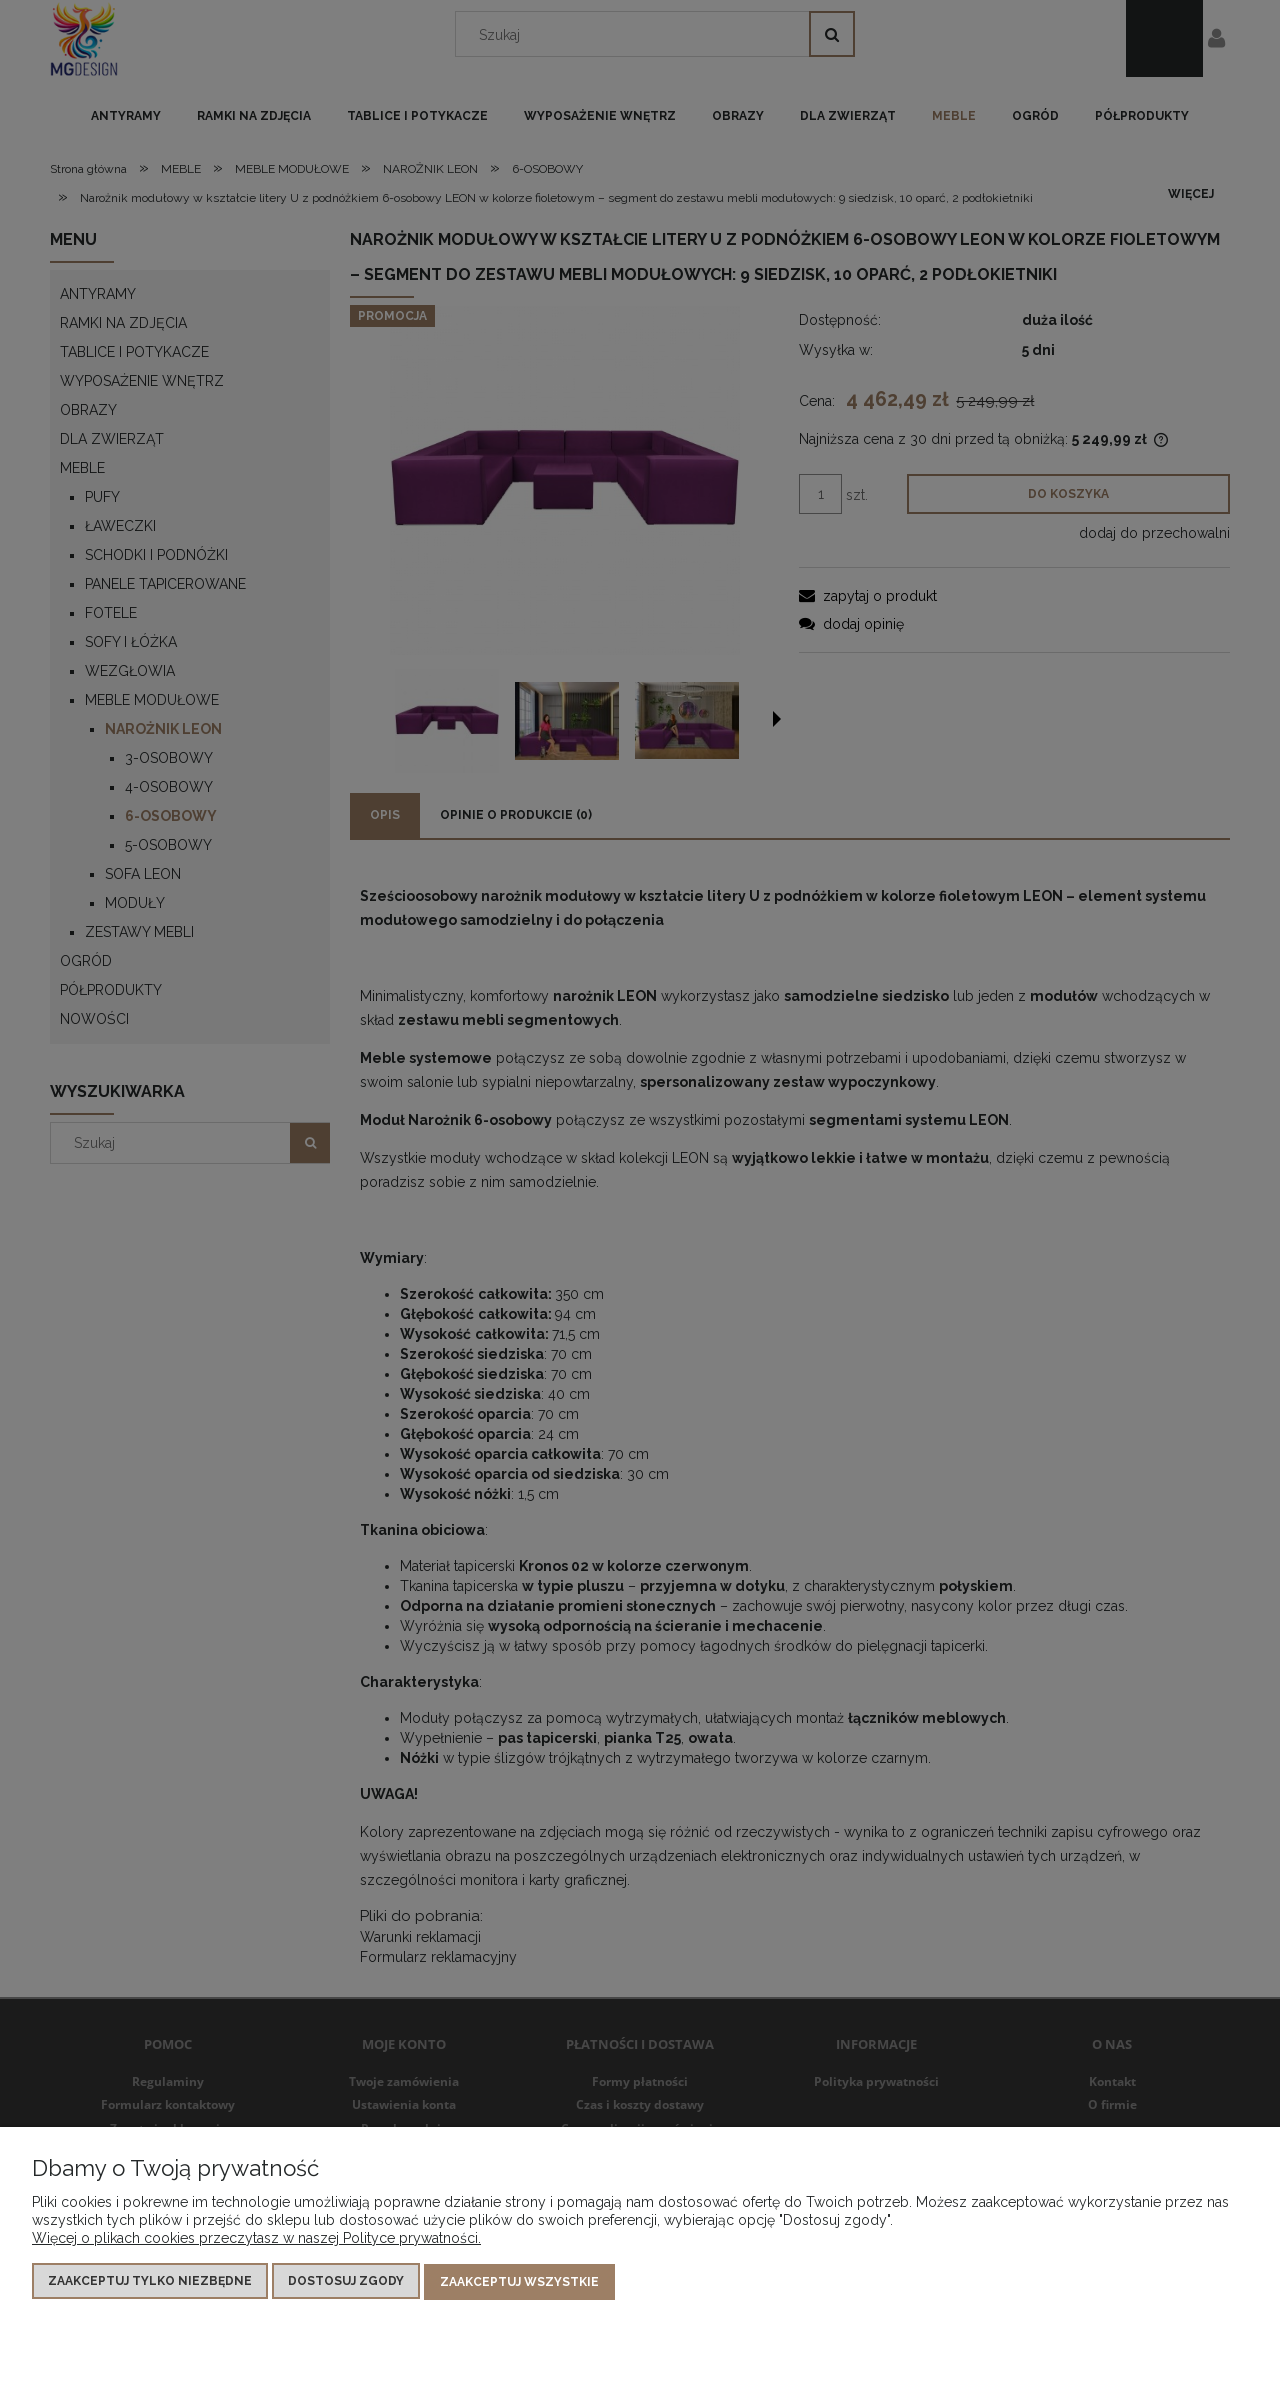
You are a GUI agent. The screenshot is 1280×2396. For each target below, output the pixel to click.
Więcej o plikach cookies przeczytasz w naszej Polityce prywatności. (256, 2239)
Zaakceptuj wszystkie (519, 2282)
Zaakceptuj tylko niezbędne (150, 2282)
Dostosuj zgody (346, 2282)
